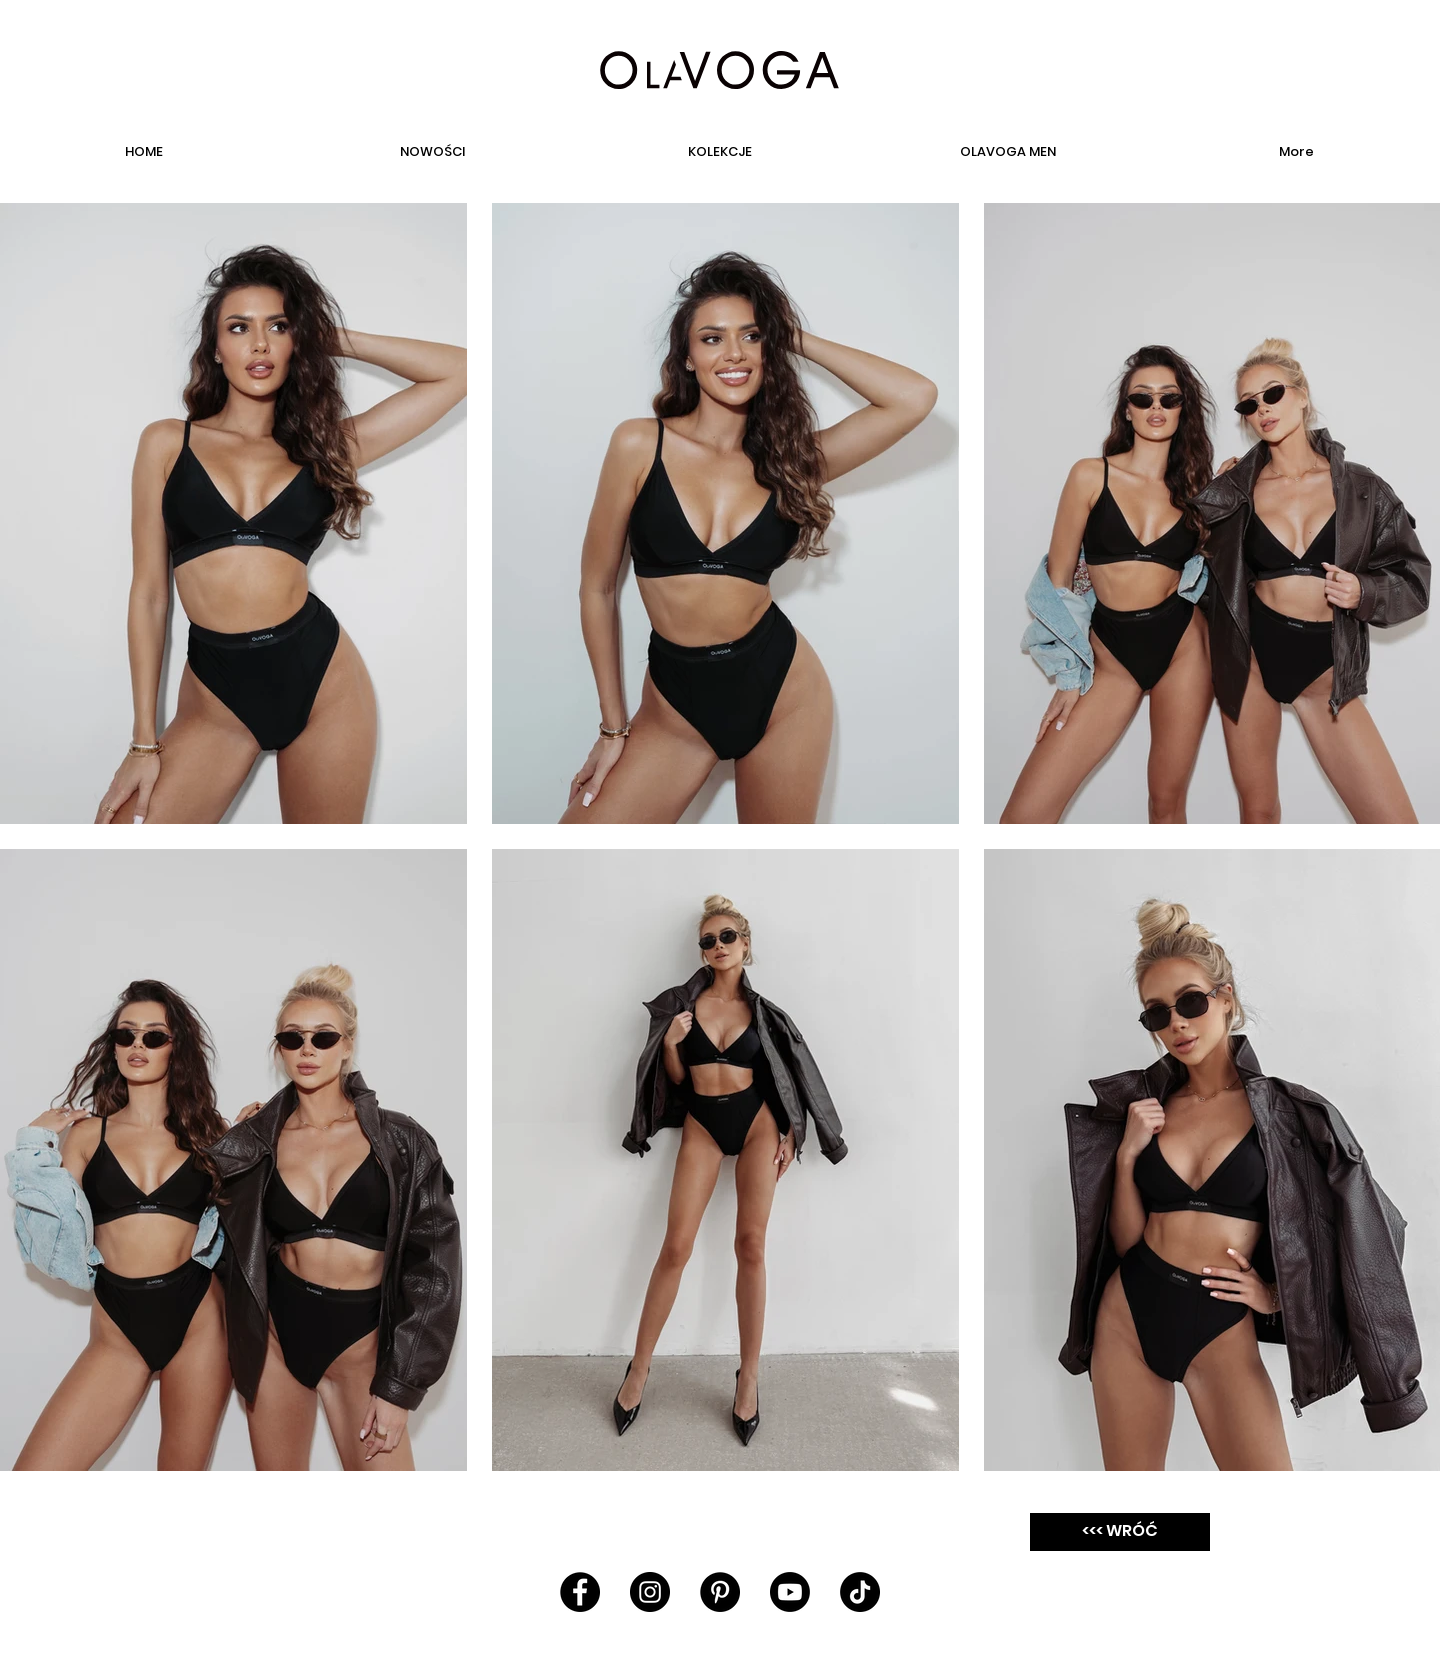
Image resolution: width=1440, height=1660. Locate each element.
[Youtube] (790, 1592)
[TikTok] (860, 1592)
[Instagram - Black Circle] (650, 1592)
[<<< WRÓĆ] (1120, 1532)
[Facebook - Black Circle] (580, 1592)
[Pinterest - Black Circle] (720, 1592)
